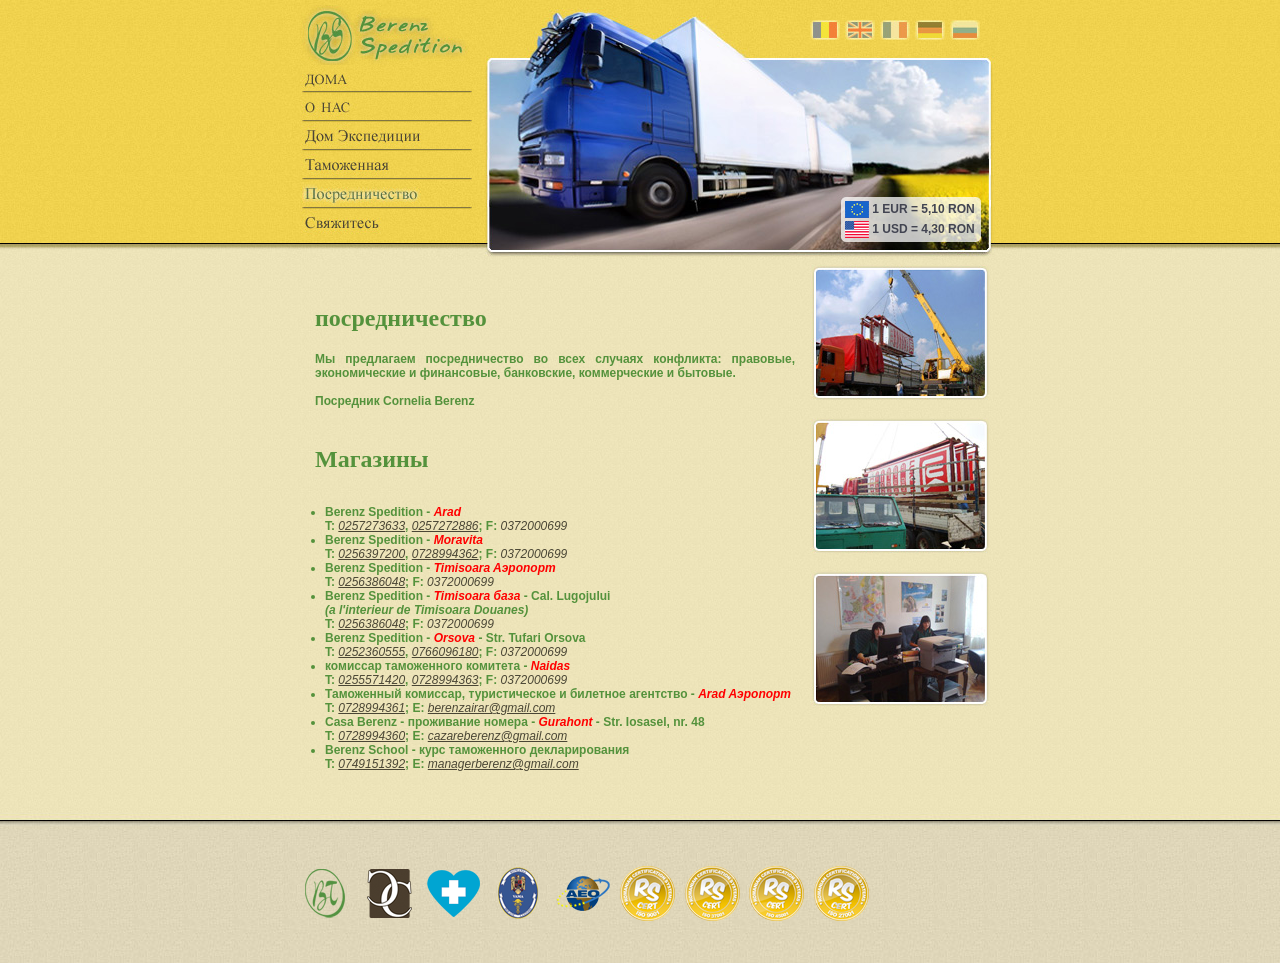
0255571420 (371, 680)
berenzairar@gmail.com (492, 708)
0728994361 (371, 708)
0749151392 (371, 764)
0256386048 (371, 582)
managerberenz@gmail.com (503, 764)
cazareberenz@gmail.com (498, 736)
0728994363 (445, 680)
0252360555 (371, 652)
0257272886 (445, 526)
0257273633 (371, 526)
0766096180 (445, 652)
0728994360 (371, 736)
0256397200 (371, 554)
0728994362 (445, 554)
